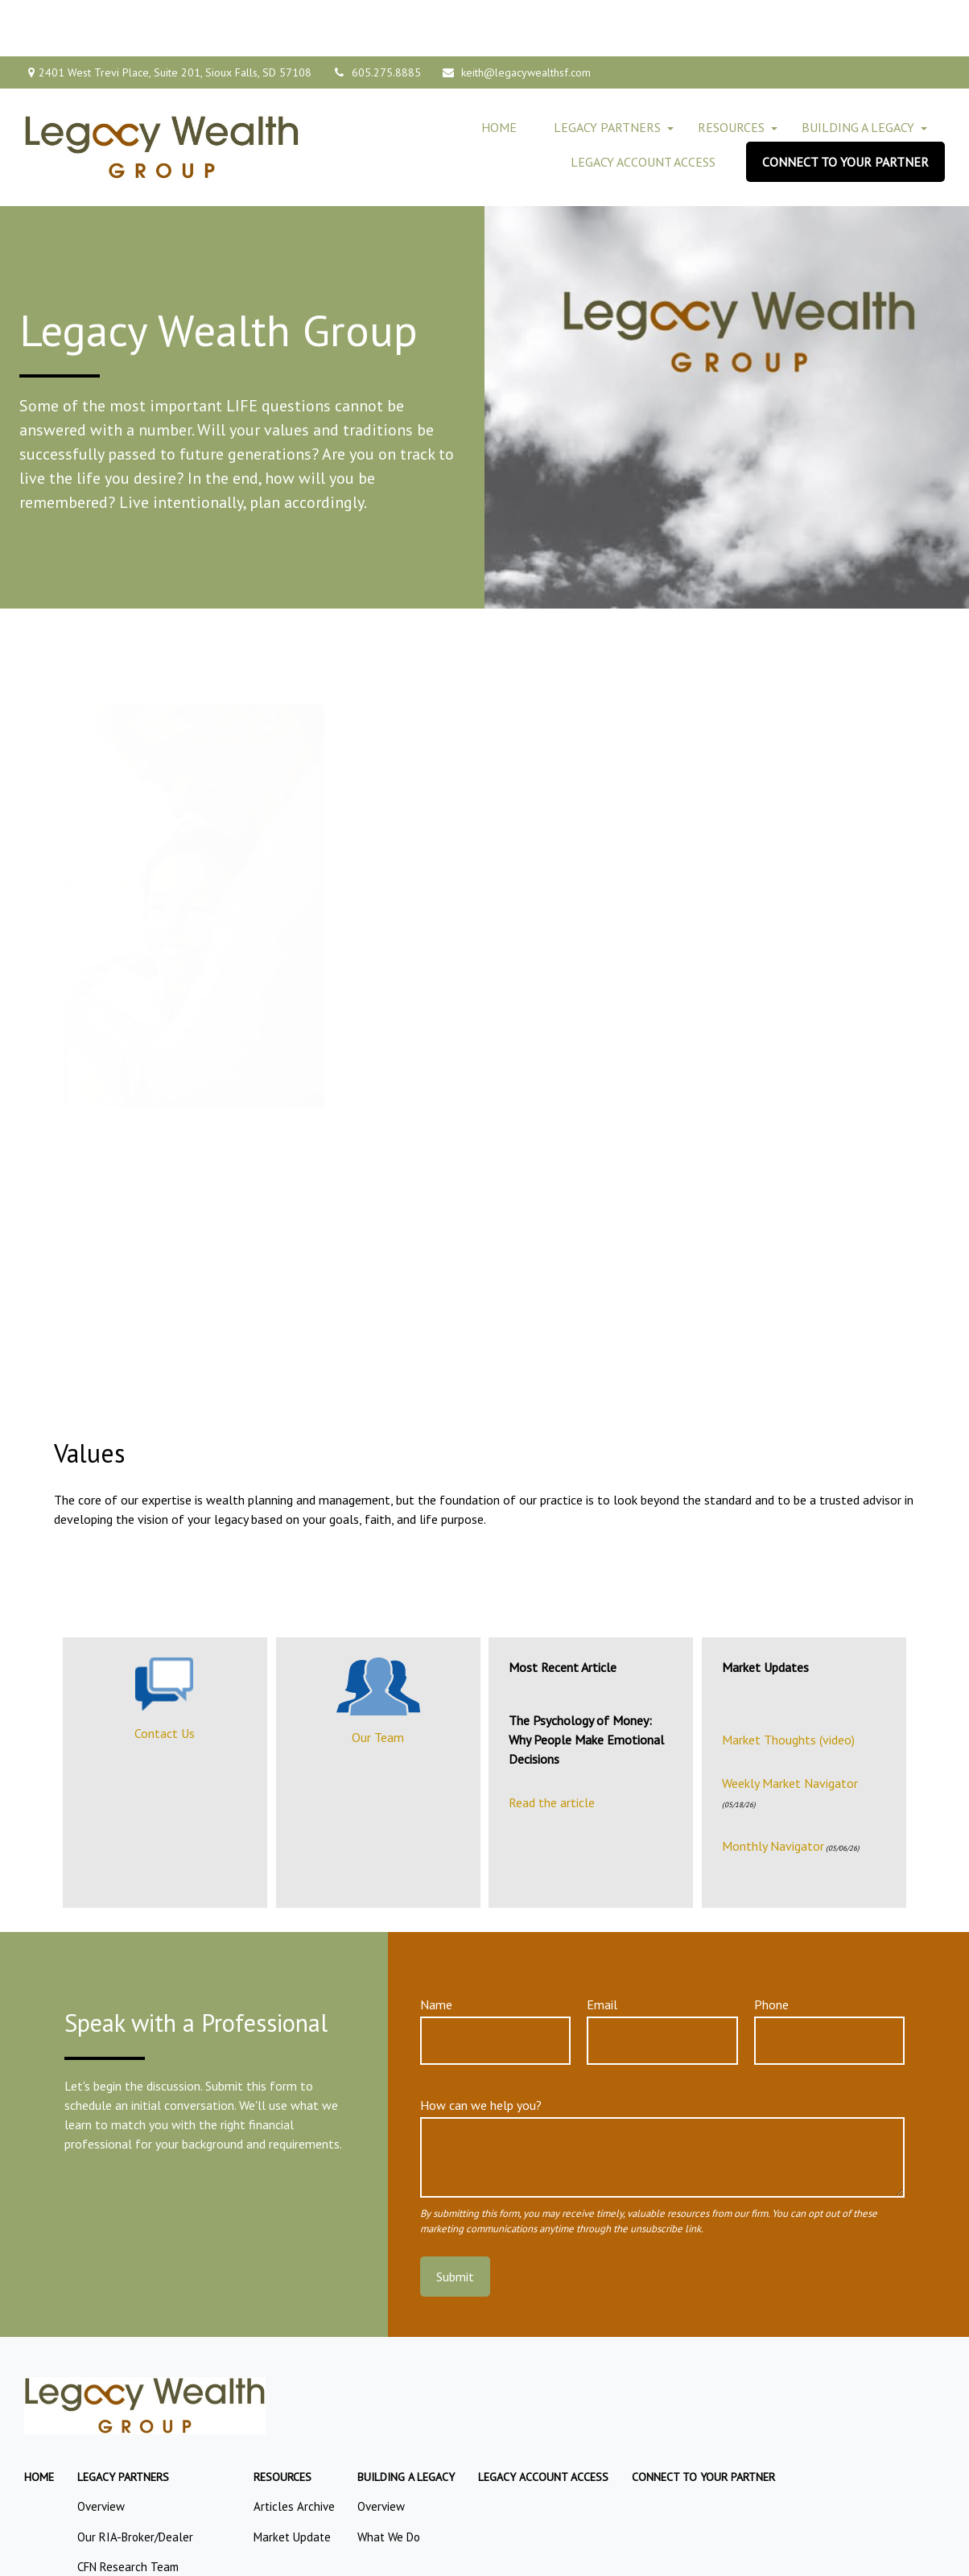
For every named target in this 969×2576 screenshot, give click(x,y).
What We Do (388, 2480)
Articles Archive (294, 2450)
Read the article (552, 1746)
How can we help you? (481, 2049)
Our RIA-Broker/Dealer (135, 2480)
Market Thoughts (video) (788, 1683)
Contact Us (164, 1677)
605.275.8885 (376, 16)
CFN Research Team (128, 2510)
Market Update (292, 2480)
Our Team (378, 1681)
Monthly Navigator (773, 1789)
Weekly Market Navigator (790, 1727)
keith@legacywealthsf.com (516, 16)
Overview (101, 2450)
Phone (771, 1948)
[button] (499, 70)
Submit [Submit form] (455, 2220)
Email (602, 1948)
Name (436, 1948)
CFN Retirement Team (132, 2541)
